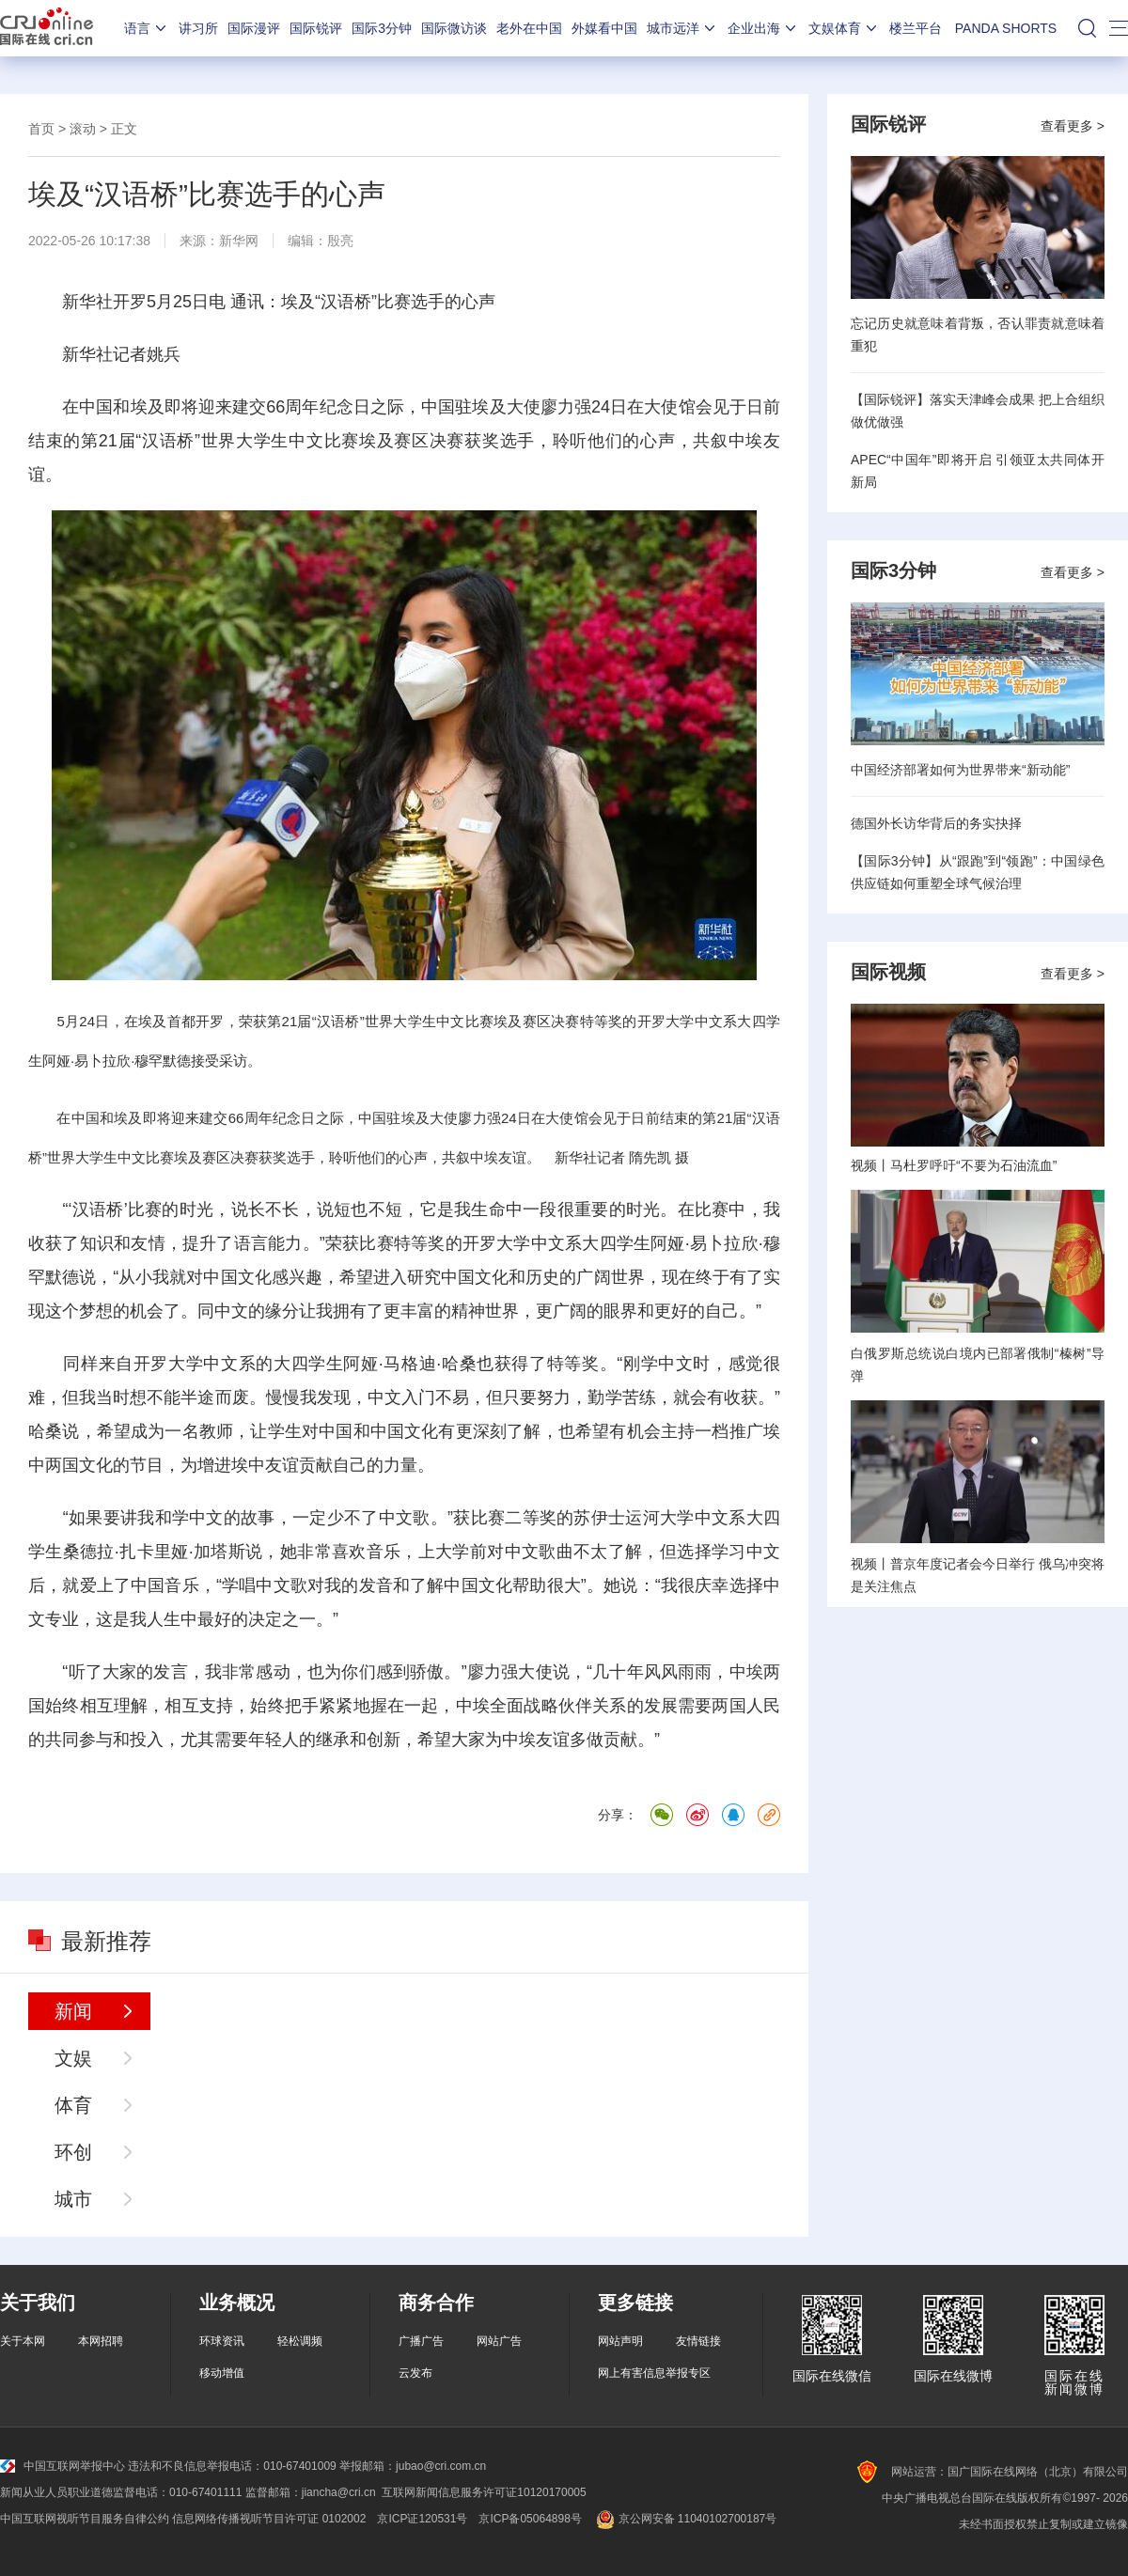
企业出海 (763, 28)
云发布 (415, 2373)
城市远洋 (682, 28)
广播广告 (421, 2341)
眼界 (620, 1311)
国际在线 (46, 28)
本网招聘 (100, 2341)
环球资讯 (221, 2341)
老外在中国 (529, 28)
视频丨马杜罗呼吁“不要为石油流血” (954, 1165)
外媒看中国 (604, 28)
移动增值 (221, 2373)
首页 (41, 128)
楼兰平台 (915, 28)
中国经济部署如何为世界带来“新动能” (960, 769)
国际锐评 (316, 28)
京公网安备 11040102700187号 (684, 2518)
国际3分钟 (382, 28)
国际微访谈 (454, 28)
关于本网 (22, 2341)
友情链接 (698, 2341)
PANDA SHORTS (1006, 28)
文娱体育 (844, 28)
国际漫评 (253, 28)
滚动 (83, 128)
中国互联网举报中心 (62, 2466)
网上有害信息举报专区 (654, 2373)
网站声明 (620, 2341)
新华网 (238, 240)
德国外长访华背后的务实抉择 (936, 823)
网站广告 (499, 2341)
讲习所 (198, 28)
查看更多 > (1072, 125)
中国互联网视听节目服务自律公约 (84, 2518)
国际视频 (888, 971)
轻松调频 (299, 2341)
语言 (146, 28)
